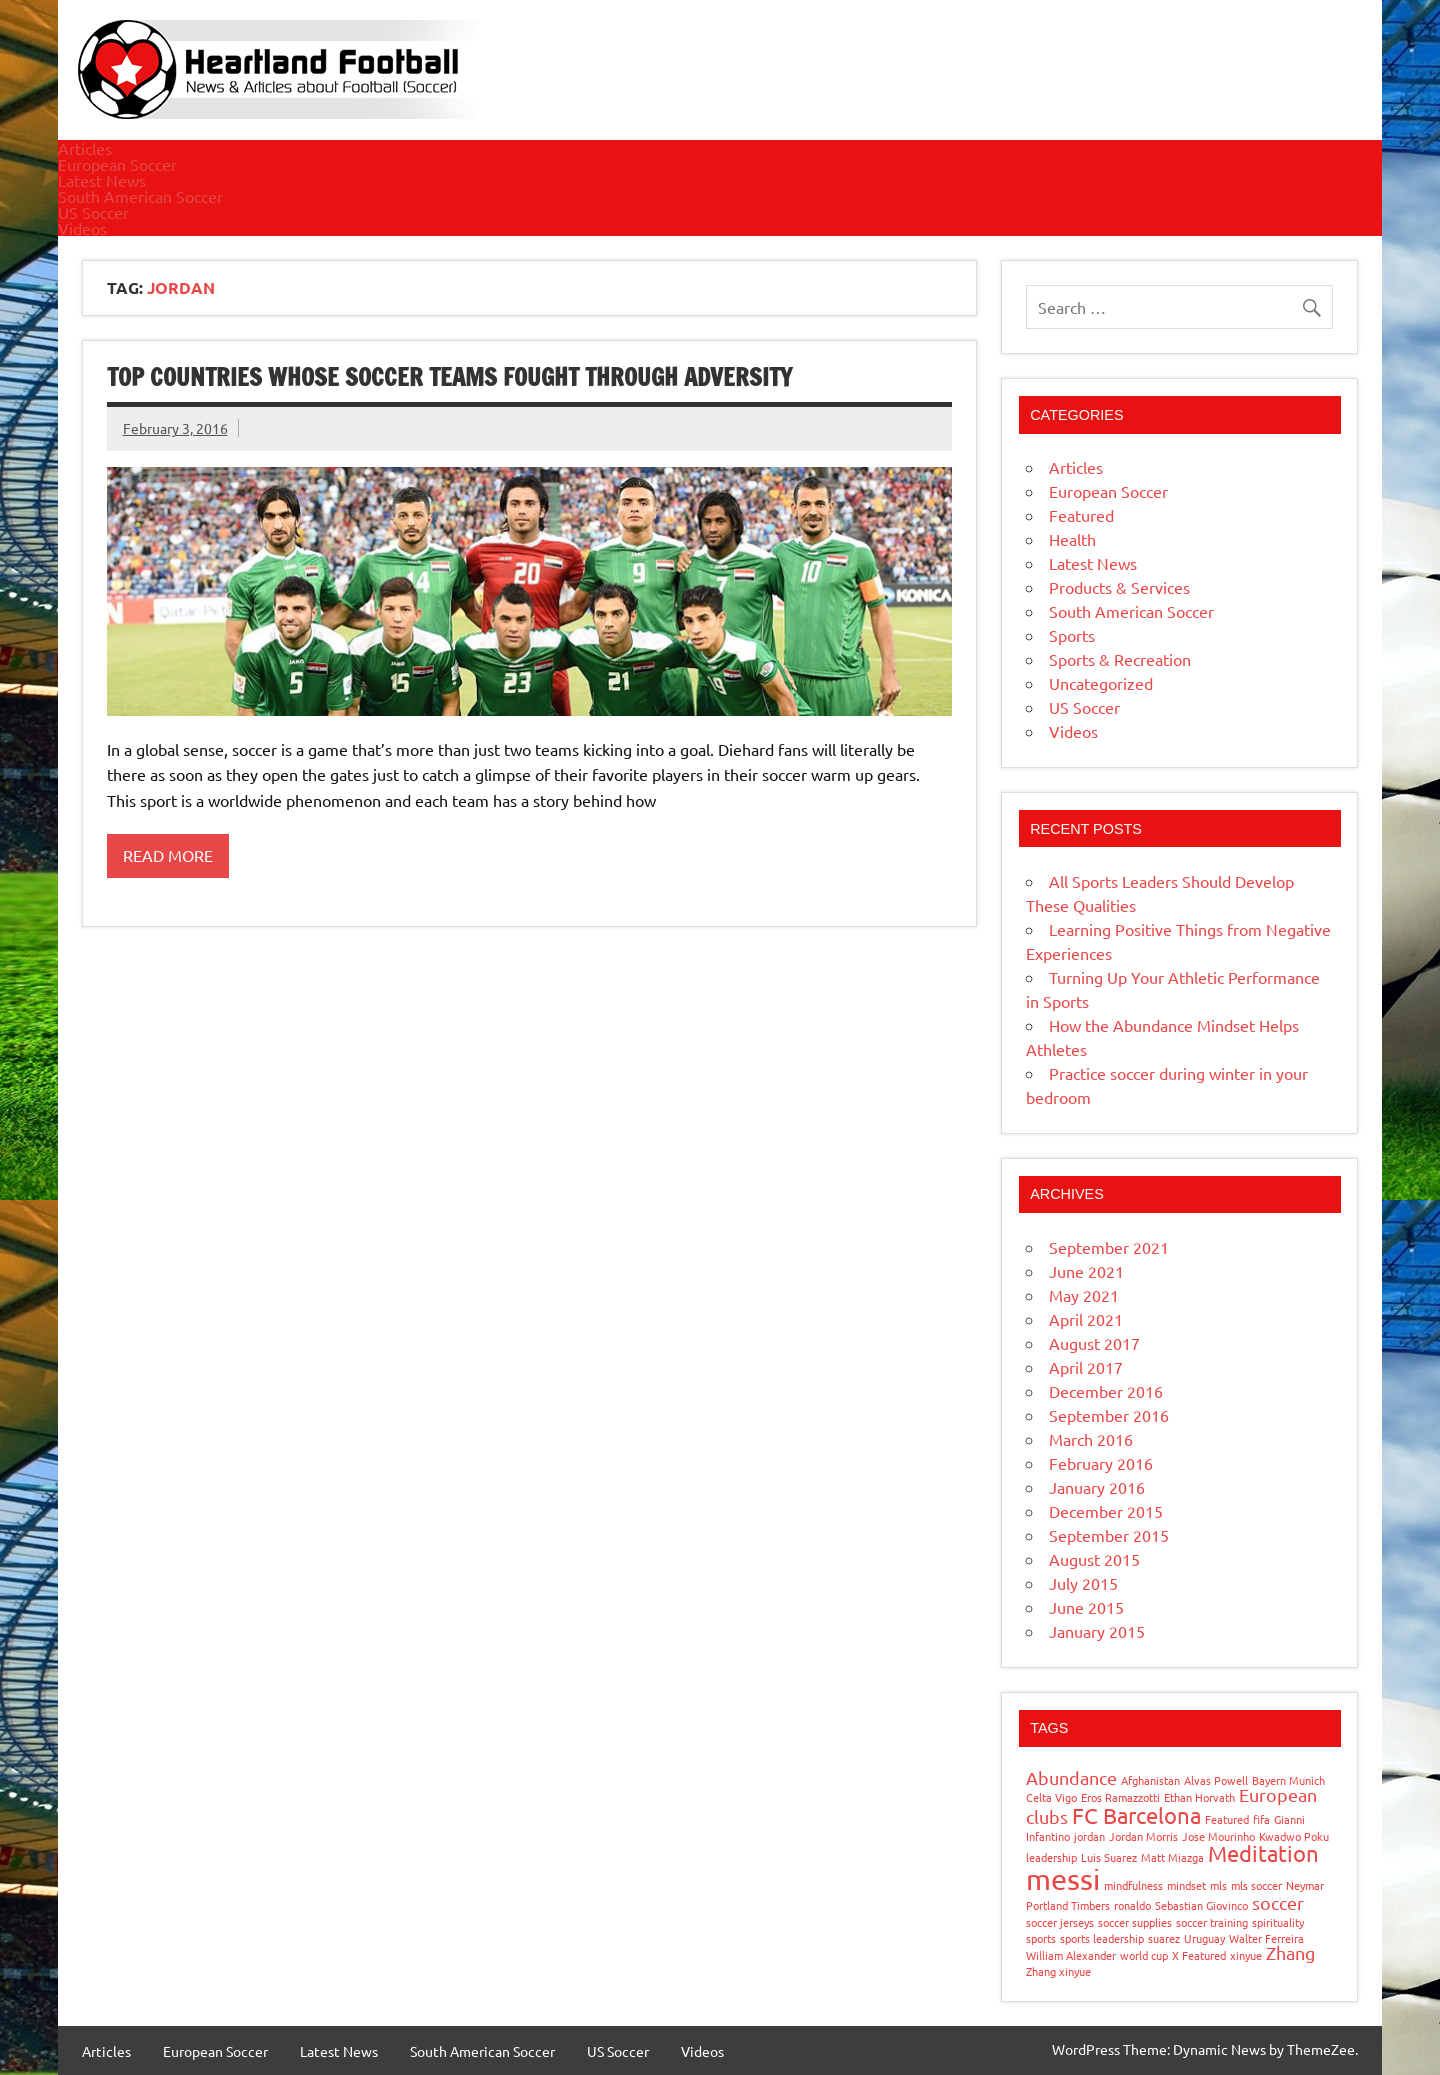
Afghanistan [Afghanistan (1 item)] (1150, 1780)
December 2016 (1106, 1391)
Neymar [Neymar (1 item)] (1305, 1885)
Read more (168, 855)
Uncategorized (1101, 683)
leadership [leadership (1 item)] (1051, 1857)
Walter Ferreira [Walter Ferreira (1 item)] (1266, 1938)
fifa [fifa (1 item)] (1261, 1819)
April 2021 (1086, 1319)
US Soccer (93, 212)
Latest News (102, 180)
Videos (82, 228)
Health (1072, 539)
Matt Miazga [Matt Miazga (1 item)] (1172, 1857)
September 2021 (1109, 1247)
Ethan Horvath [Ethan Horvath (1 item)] (1199, 1797)
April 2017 (1086, 1367)
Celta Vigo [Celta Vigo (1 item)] (1051, 1797)
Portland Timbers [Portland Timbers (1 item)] (1068, 1905)
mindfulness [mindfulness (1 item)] (1133, 1885)
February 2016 (1101, 1463)
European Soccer (117, 164)
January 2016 (1097, 1487)
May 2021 (1084, 1295)
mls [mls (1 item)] (1218, 1885)
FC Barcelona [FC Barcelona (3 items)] (1136, 1815)
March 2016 (1091, 1439)
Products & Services (1119, 587)
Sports (1072, 635)
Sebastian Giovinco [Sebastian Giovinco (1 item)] (1201, 1905)
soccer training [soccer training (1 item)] (1212, 1922)
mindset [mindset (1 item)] (1186, 1885)
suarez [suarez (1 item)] (1164, 1938)
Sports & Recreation (1120, 659)
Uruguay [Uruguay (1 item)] (1204, 1938)
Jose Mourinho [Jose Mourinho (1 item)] (1218, 1836)
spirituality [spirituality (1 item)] (1278, 1922)
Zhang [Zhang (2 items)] (1290, 1952)
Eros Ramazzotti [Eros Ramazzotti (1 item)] (1120, 1797)
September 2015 (1109, 1535)
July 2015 (1083, 1583)
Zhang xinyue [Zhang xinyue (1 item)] (1058, 1971)
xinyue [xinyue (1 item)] (1246, 1955)
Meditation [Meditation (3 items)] (1263, 1853)
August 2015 (1094, 1559)
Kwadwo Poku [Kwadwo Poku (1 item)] (1294, 1836)
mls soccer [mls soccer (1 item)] (1256, 1885)
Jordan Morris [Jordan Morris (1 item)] (1143, 1836)
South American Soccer (140, 196)
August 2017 (1094, 1343)
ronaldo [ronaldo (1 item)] (1132, 1905)
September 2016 (1109, 1415)
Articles (85, 148)
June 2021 (1086, 1271)
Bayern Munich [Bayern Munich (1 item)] (1288, 1780)
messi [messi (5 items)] (1063, 1879)
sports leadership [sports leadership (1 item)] (1102, 1938)
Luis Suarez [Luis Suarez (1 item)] (1109, 1857)
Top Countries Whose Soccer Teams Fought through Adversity (449, 377)
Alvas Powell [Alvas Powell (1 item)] (1216, 1780)
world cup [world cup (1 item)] (1144, 1955)
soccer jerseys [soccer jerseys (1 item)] (1060, 1922)
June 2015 (1086, 1607)
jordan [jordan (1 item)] (1089, 1836)
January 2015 (1097, 1631)
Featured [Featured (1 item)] (1227, 1819)
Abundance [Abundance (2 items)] (1071, 1777)
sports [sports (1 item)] (1041, 1938)
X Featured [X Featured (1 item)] (1199, 1955)
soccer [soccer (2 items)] (1278, 1902)
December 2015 (1106, 1511)
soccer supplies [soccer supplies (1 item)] (1135, 1922)
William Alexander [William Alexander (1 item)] (1071, 1955)
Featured (1081, 515)
